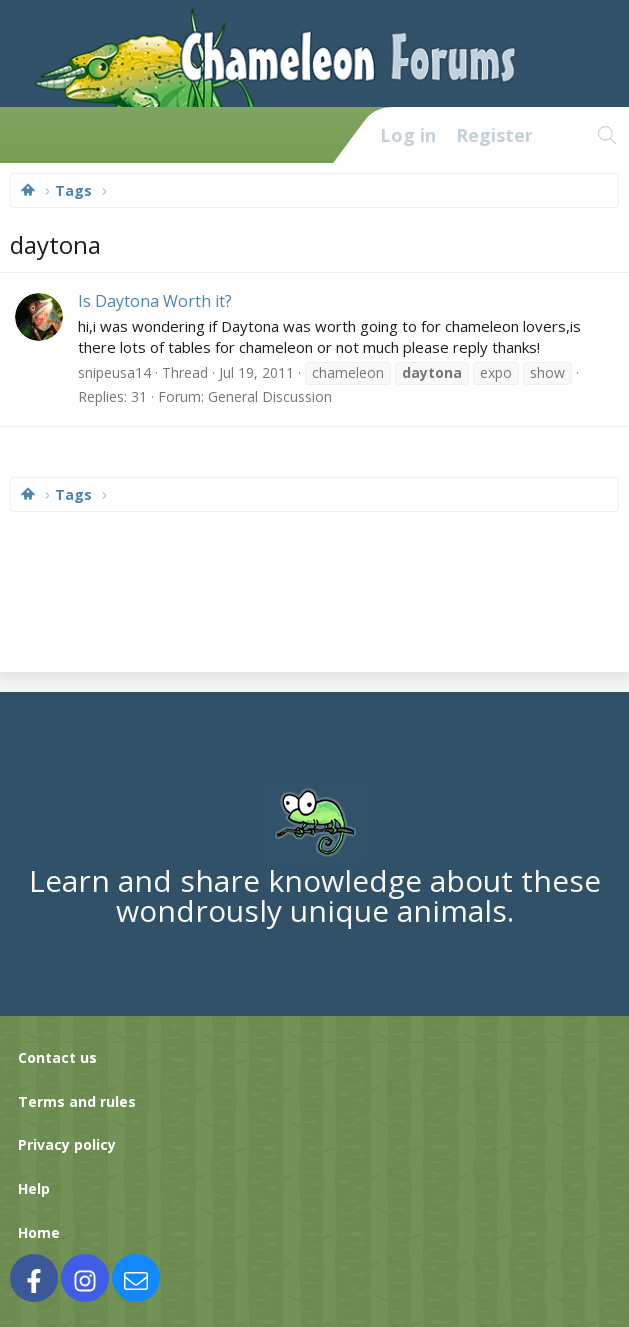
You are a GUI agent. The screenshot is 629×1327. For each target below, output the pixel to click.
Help (34, 1188)
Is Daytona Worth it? (155, 301)
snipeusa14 (114, 372)
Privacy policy (67, 1144)
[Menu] (26, 135)
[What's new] (564, 135)
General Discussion (270, 396)
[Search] (607, 135)
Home (39, 1232)
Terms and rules (77, 1101)
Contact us (57, 1057)
